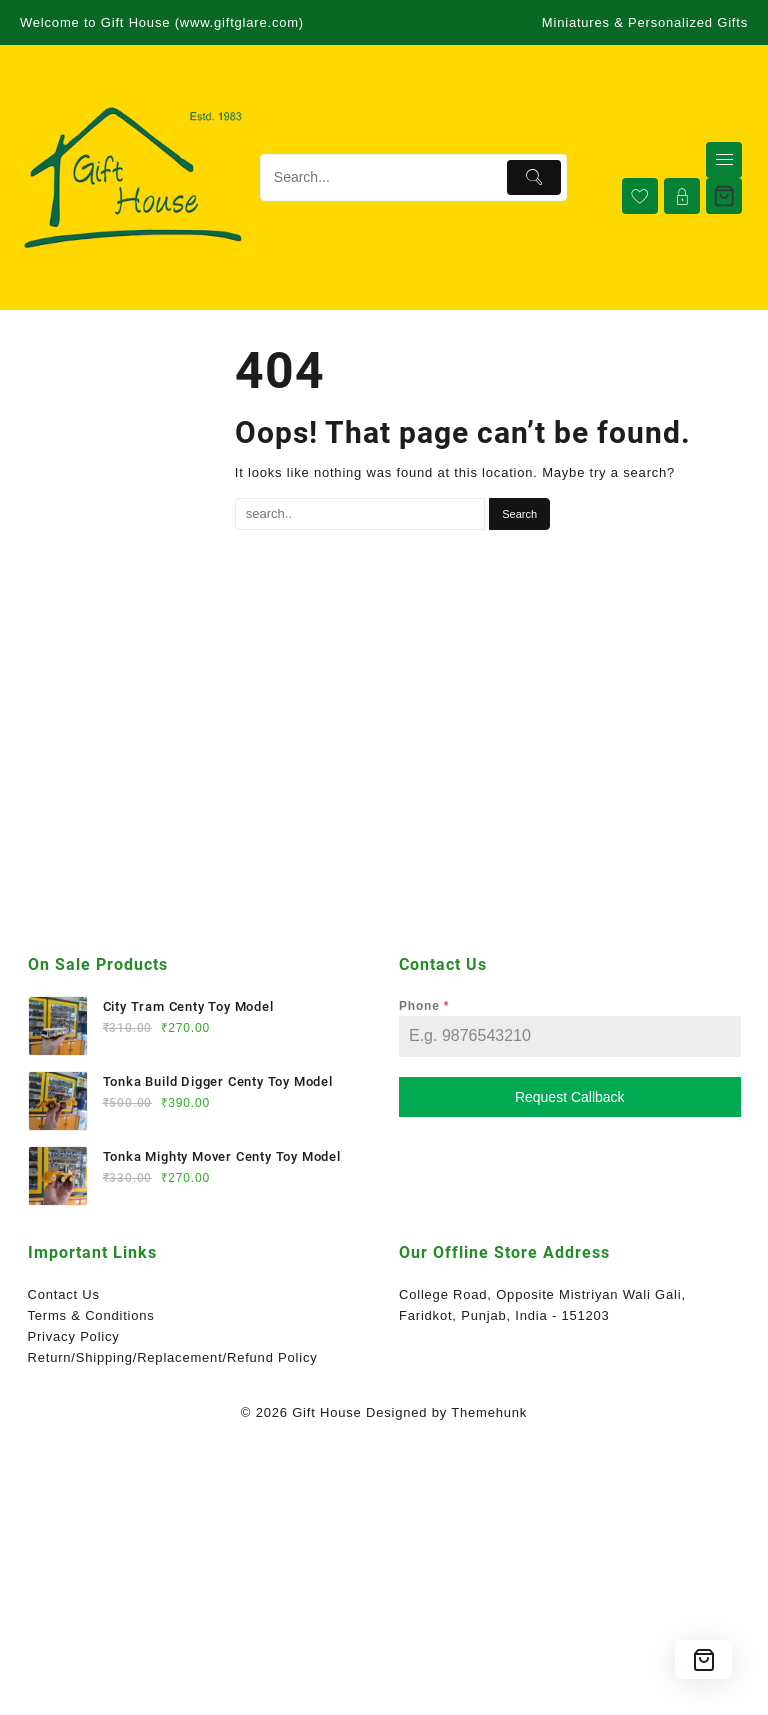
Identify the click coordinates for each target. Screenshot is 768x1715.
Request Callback (570, 1097)
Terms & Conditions (91, 1315)
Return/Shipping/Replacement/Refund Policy (173, 1357)
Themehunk (489, 1412)
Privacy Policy (74, 1336)
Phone (424, 1006)
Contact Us (64, 1294)
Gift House (326, 1412)
